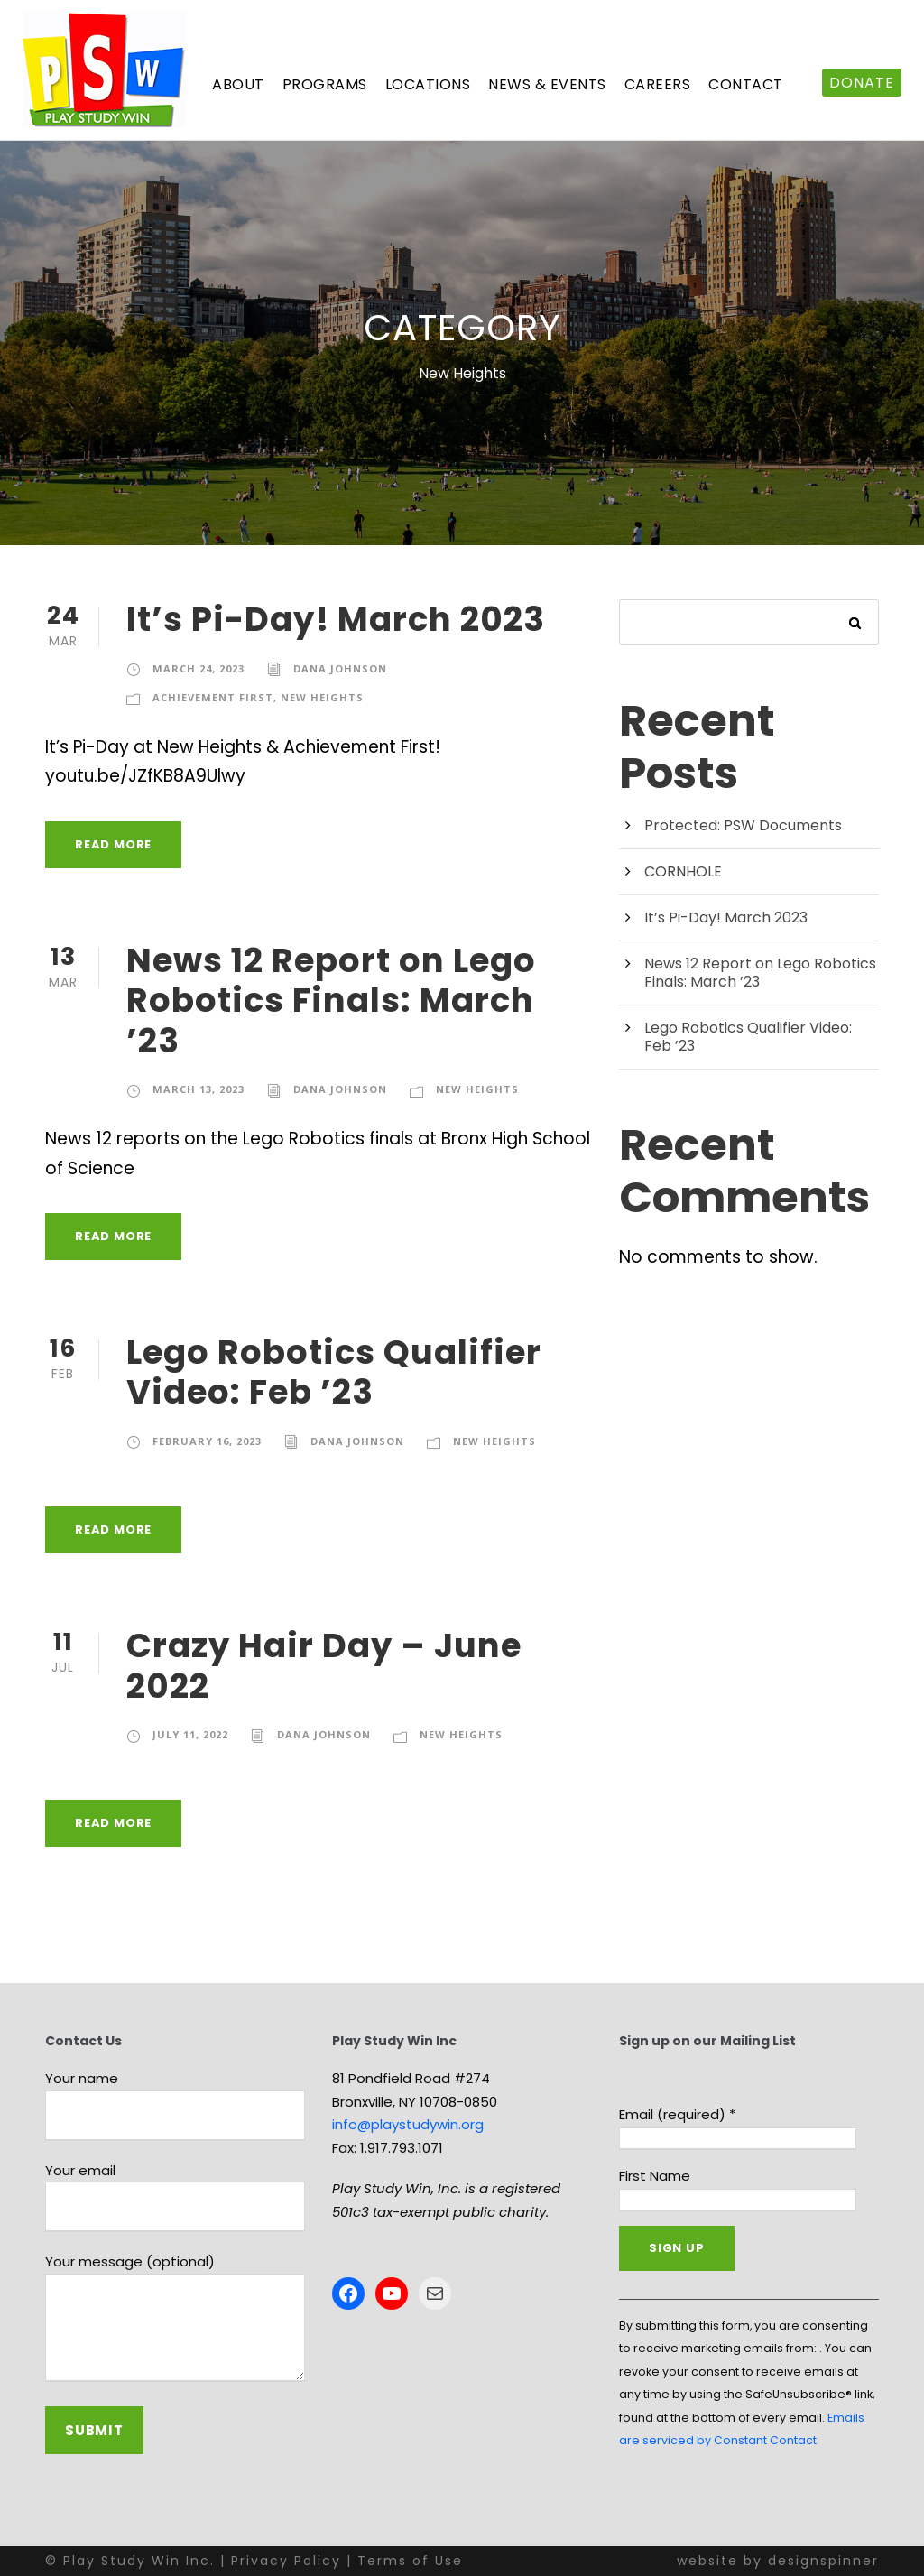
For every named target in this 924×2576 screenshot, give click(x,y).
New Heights (322, 697)
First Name (654, 2175)
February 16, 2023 (207, 1441)
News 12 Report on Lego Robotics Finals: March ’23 (331, 1000)
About (238, 84)
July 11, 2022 (190, 1734)
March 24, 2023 (198, 668)
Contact (745, 84)
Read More (113, 844)
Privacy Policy (286, 2561)
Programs (324, 84)
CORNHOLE (683, 871)
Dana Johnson (340, 668)
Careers (657, 84)
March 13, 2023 (198, 1089)
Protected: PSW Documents (743, 825)
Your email (175, 2197)
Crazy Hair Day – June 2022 (324, 1665)
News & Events (547, 84)
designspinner (823, 2561)
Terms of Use (410, 2561)
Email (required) (677, 2114)
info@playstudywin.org (408, 2124)
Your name (175, 2105)
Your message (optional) (175, 2320)
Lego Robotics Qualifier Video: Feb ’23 (333, 1372)
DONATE (861, 82)
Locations (428, 84)
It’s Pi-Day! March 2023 (335, 619)
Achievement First (212, 697)
